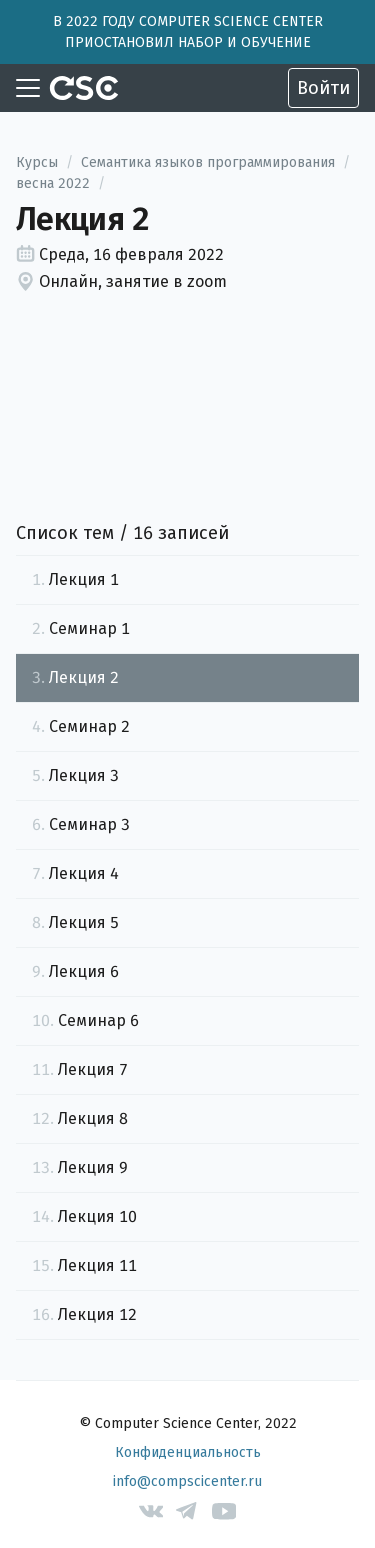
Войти (323, 88)
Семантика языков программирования (208, 162)
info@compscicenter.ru (187, 1481)
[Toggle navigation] (28, 88)
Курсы (37, 162)
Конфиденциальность (188, 1452)
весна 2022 (53, 183)
